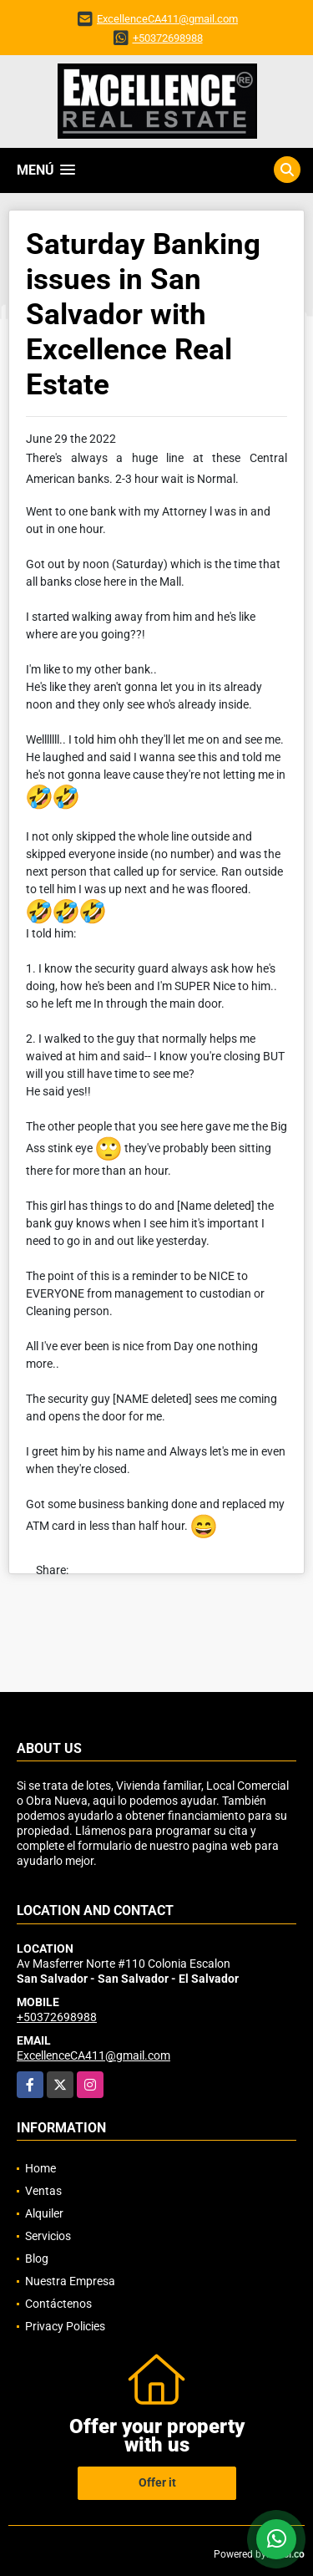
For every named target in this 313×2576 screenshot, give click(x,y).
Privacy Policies (65, 2326)
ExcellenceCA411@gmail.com (167, 19)
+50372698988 (168, 38)
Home (40, 2168)
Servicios (48, 2236)
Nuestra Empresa (70, 2281)
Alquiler (44, 2213)
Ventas (43, 2190)
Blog (36, 2258)
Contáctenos (58, 2303)
